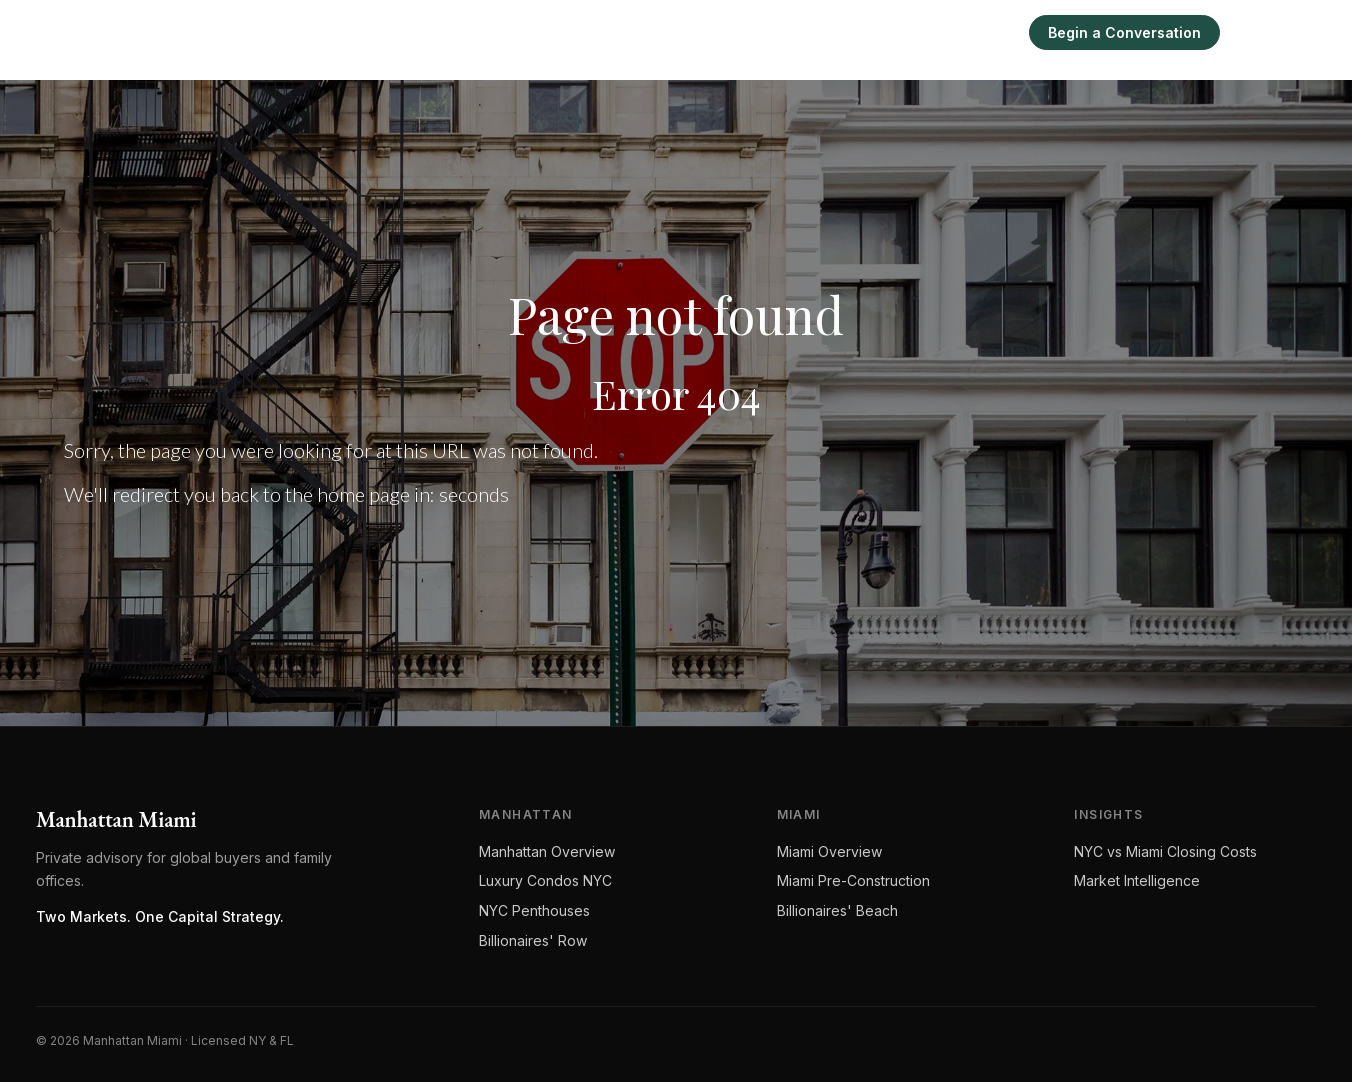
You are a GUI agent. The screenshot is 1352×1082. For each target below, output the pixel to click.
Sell (988, 32)
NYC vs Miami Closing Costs (1165, 851)
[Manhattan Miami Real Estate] (163, 32)
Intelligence (905, 32)
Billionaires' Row (533, 940)
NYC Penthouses (534, 910)
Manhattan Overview (547, 851)
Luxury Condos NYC (545, 880)
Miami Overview (829, 851)
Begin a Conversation (1124, 32)
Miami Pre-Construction (853, 880)
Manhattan (727, 32)
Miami (815, 32)
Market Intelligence (1137, 880)
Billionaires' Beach (837, 910)
